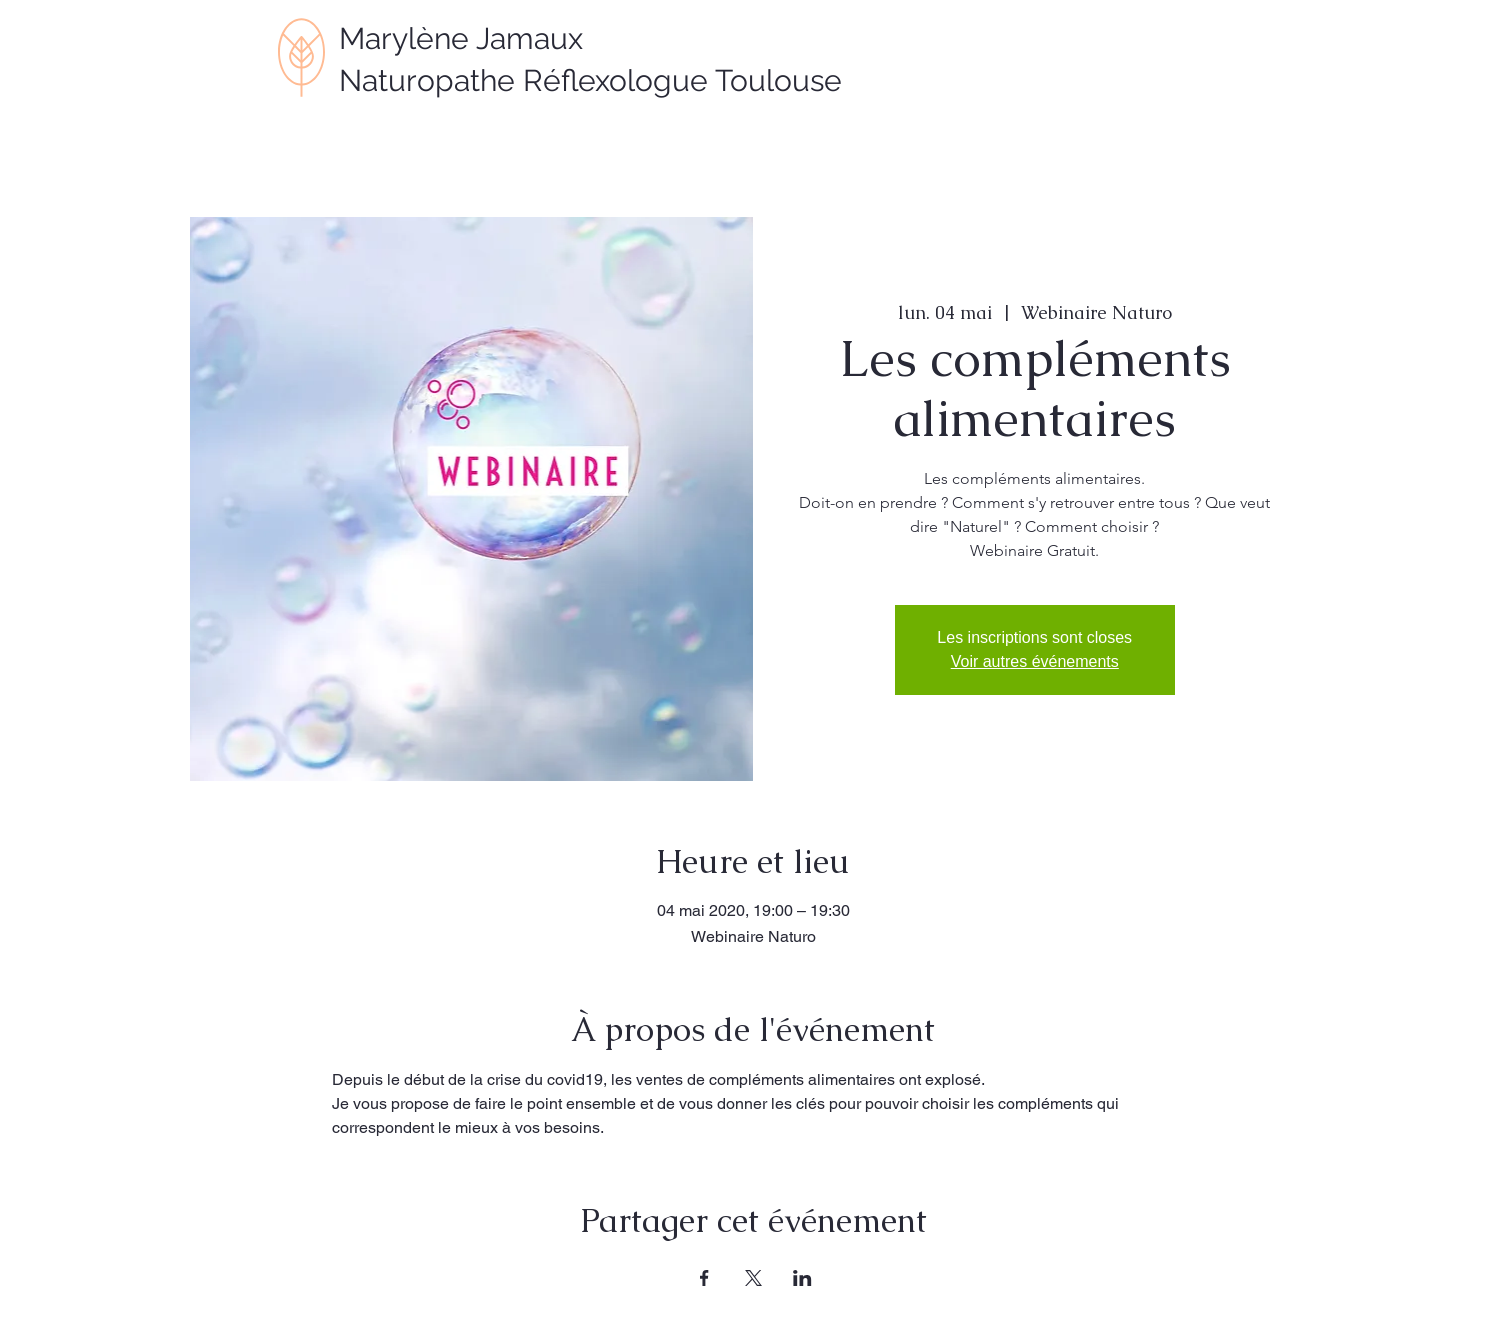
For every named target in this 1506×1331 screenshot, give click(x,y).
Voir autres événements (1035, 661)
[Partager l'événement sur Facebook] (704, 1278)
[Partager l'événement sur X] (753, 1278)
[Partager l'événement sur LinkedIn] (802, 1278)
